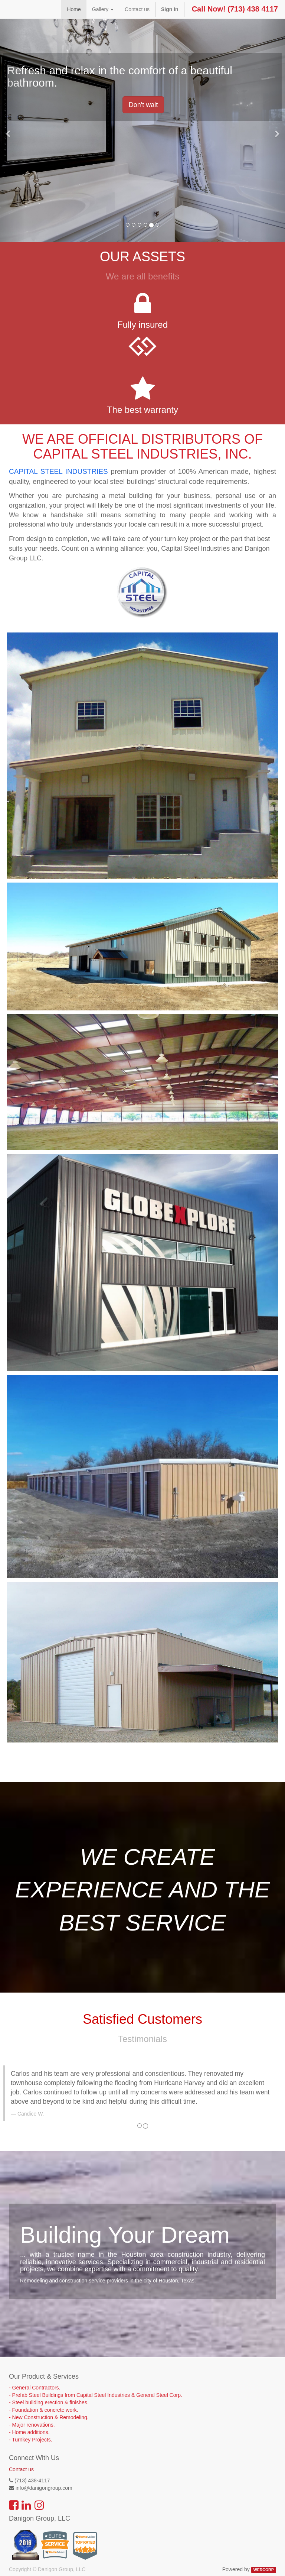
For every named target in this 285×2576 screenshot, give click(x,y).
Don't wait (143, 105)
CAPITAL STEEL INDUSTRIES (58, 471)
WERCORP (263, 2569)
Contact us (21, 2469)
